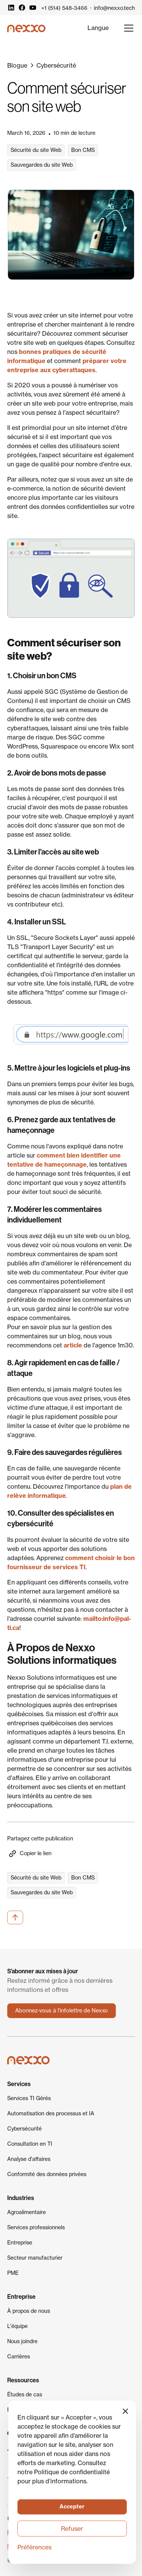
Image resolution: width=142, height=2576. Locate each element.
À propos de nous (28, 2311)
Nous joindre (22, 2341)
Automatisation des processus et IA (50, 2113)
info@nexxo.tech (114, 8)
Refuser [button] (72, 2528)
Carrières (18, 2356)
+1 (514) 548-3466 (64, 8)
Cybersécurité (24, 2128)
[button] (98, 27)
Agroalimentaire (26, 2212)
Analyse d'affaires (28, 2159)
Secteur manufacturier (34, 2257)
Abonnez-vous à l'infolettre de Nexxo (61, 2010)
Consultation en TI (29, 2143)
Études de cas (24, 2394)
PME (13, 2273)
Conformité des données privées (46, 2174)
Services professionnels (36, 2227)
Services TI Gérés (29, 2098)
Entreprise (19, 2242)
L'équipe (17, 2326)
